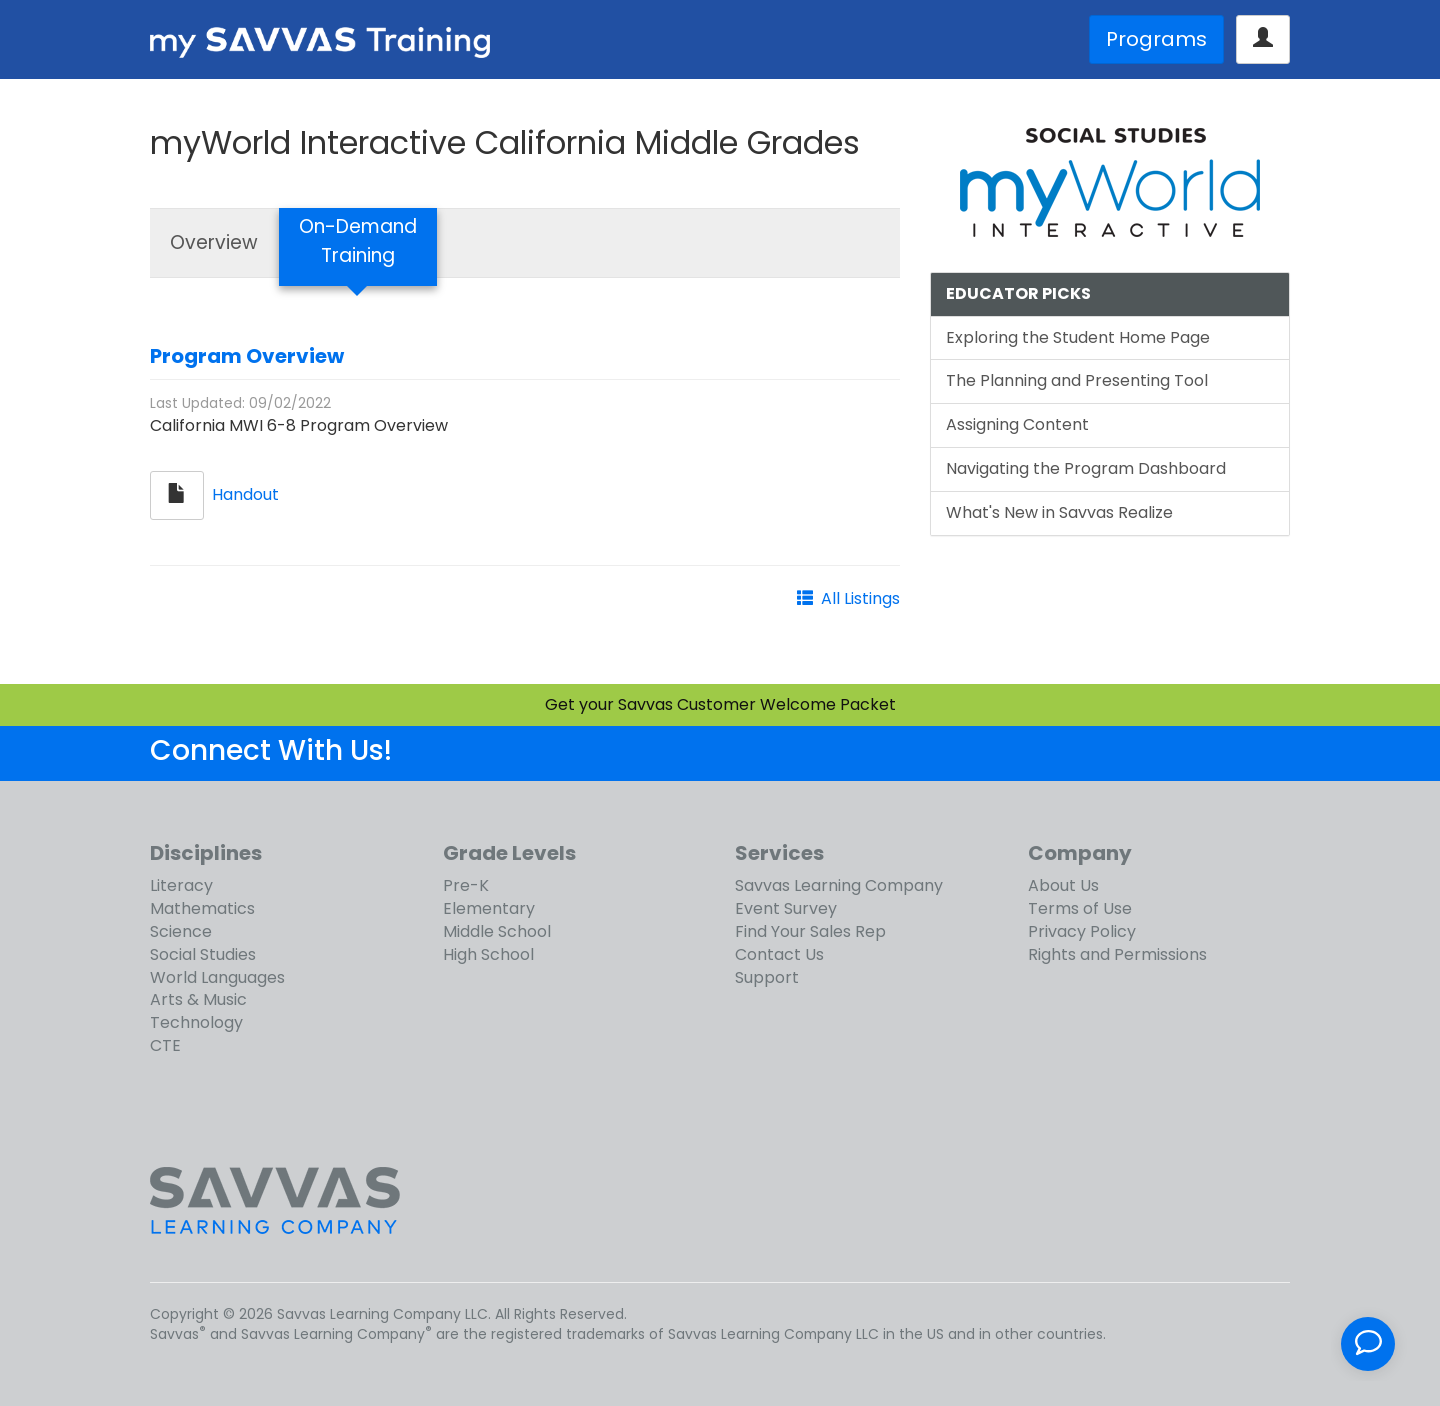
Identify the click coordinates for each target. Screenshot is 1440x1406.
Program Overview (247, 356)
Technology (196, 1022)
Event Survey (786, 908)
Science (181, 931)
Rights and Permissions (1117, 954)
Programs (1156, 39)
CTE (165, 1045)
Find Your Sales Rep (810, 931)
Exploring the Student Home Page (1078, 337)
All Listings (860, 598)
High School (488, 954)
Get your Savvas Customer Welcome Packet (720, 704)
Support (767, 977)
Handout (245, 494)
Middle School (497, 931)
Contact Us (779, 954)
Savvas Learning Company (839, 885)
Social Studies (203, 954)
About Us (1063, 885)
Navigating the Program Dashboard (1086, 468)
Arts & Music (198, 999)
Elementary (489, 908)
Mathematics (202, 908)
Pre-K (466, 885)
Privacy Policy (1082, 931)
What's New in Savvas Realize (1059, 512)
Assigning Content (1017, 424)
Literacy (181, 885)
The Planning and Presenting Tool (1077, 380)
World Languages (217, 977)
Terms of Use (1080, 908)
